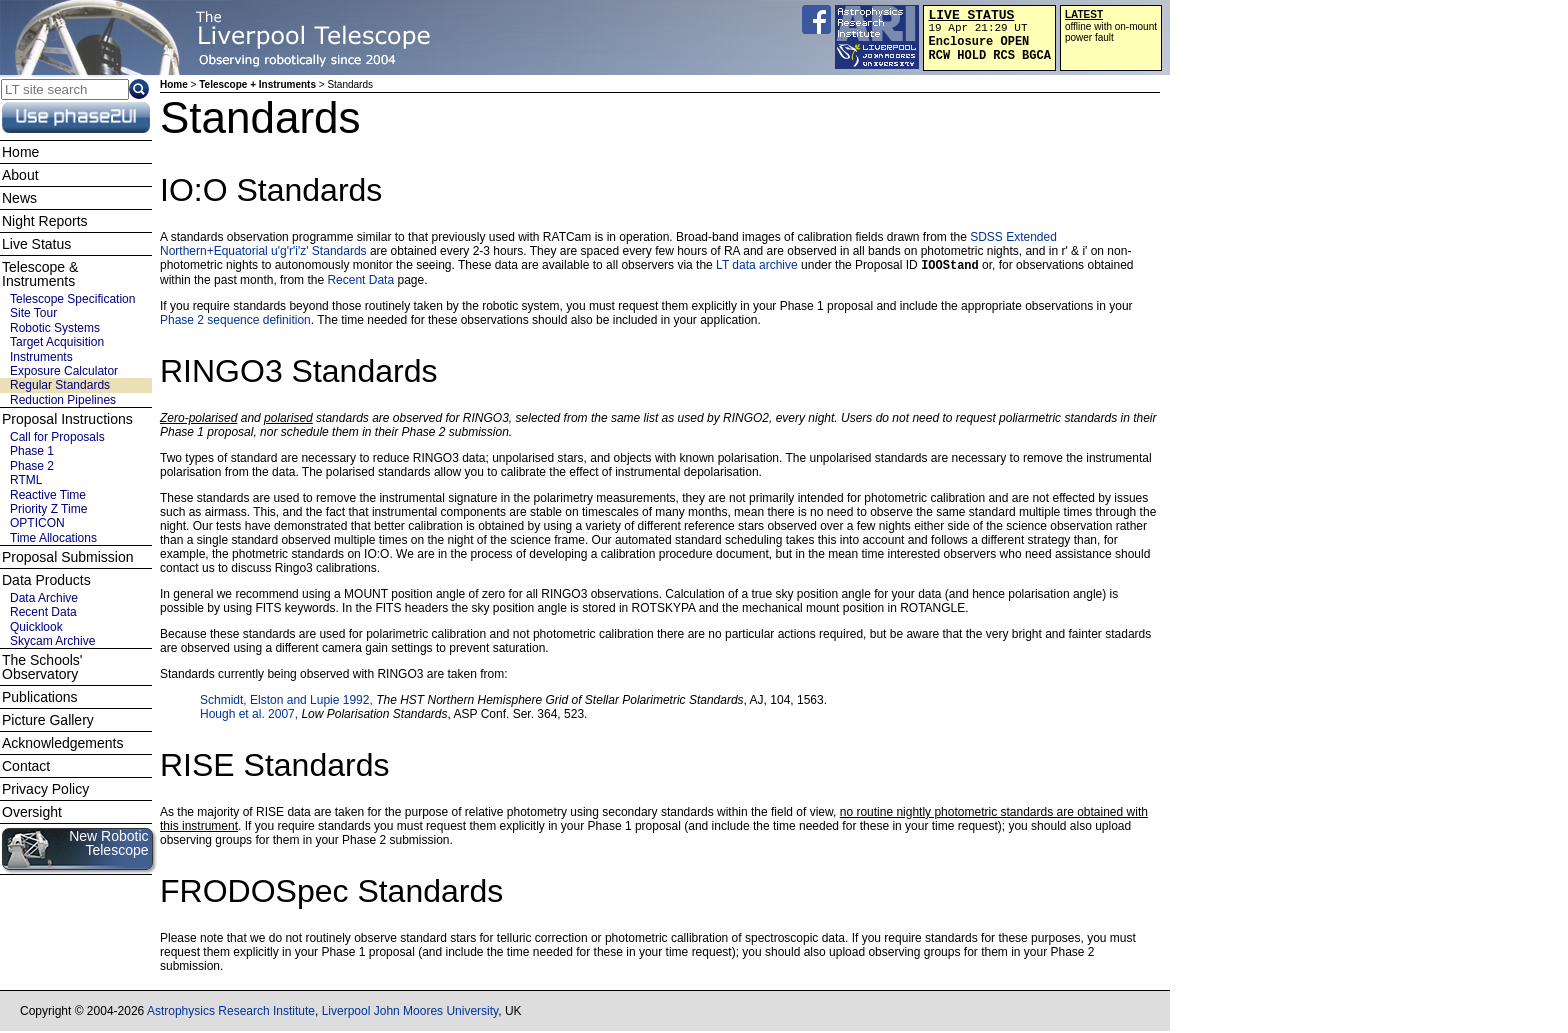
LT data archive (757, 267)
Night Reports (45, 221)
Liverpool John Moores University (410, 1013)
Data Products (46, 580)
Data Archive (44, 598)
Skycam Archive (52, 641)
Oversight (32, 812)
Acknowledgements (62, 743)
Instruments (41, 357)
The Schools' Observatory (42, 667)
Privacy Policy (45, 789)
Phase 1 (32, 451)
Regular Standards (60, 385)
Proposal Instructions (67, 419)
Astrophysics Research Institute (231, 1013)
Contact (26, 766)
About (20, 175)
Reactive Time (48, 495)
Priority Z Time (48, 509)
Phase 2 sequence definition (235, 322)
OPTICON (37, 523)
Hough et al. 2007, (250, 716)
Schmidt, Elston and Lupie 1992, (288, 702)
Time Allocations (53, 538)
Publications (40, 697)
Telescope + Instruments (257, 84)
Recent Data (360, 282)
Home (174, 84)
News (19, 198)
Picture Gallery (48, 720)
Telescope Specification (72, 299)
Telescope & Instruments (40, 274)
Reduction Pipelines (63, 400)
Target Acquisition (57, 342)
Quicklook (36, 627)
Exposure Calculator (64, 371)
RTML (26, 480)
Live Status (36, 244)
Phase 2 (32, 466)
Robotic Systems (55, 328)
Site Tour (33, 313)
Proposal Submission (68, 557)
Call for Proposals (57, 437)
